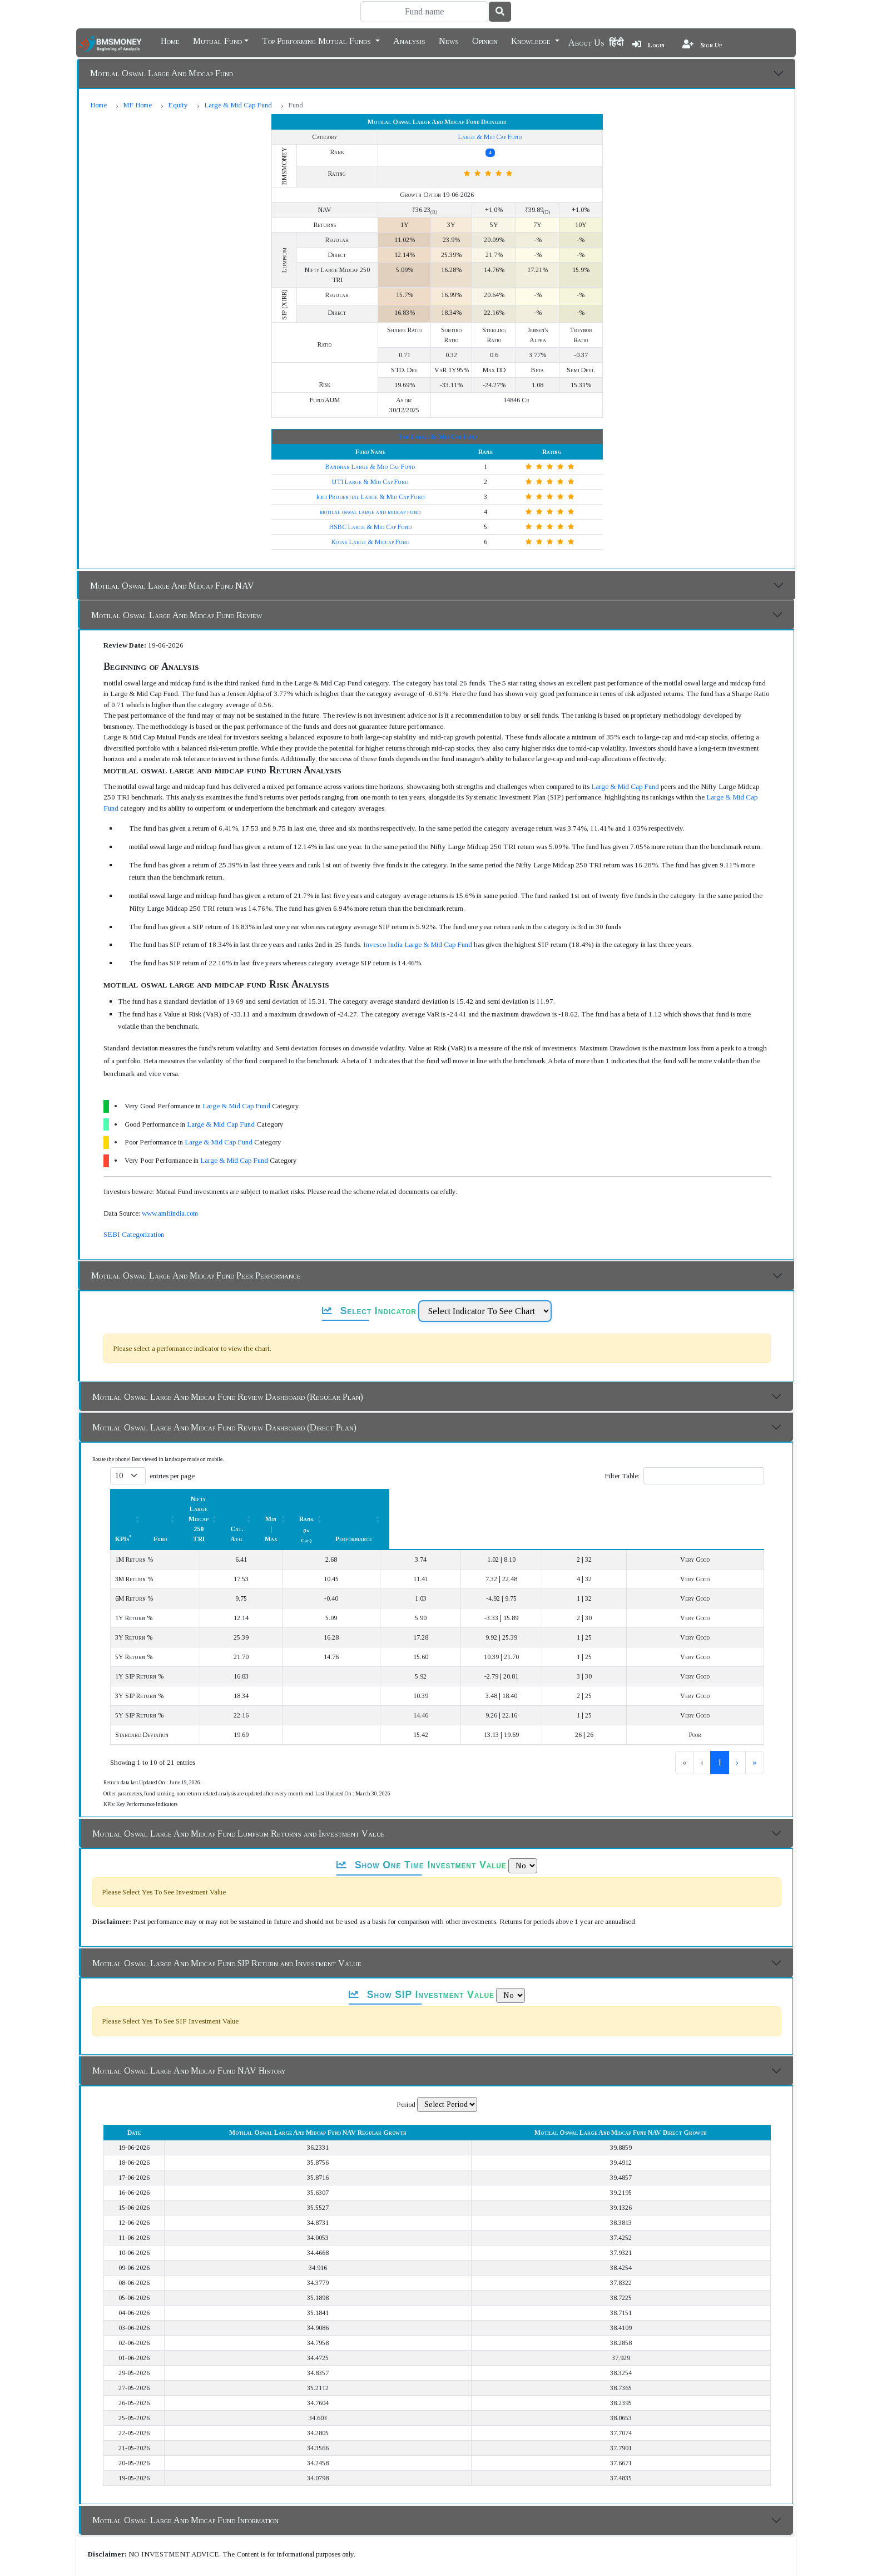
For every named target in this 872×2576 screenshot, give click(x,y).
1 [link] (683, 1692)
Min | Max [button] (550, 1469)
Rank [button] (629, 1469)
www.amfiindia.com (170, 1183)
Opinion (485, 40)
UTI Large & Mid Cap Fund (370, 452)
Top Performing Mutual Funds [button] (317, 40)
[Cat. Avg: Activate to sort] (484, 1468)
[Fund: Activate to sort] (271, 1468)
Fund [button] (264, 1469)
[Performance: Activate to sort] (720, 1468)
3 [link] (719, 1692)
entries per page (172, 1446)
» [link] (754, 1692)
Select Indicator (369, 1280)
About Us (586, 42)
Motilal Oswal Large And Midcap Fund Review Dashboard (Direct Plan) (224, 1397)
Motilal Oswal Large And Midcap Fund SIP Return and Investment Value (226, 1893)
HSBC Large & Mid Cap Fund (370, 497)
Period (406, 2034)
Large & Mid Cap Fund (238, 105)
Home (170, 40)
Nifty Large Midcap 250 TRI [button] (367, 1469)
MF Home (137, 105)
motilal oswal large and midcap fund (370, 482)
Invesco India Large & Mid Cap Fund (417, 914)
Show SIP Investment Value (421, 1924)
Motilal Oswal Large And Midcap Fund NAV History (188, 2000)
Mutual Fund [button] (217, 40)
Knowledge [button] (532, 40)
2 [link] (701, 1692)
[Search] (424, 11)
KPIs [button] (123, 1469)
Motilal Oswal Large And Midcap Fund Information (185, 2450)
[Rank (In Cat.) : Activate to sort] (635, 1468)
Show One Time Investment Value (421, 1794)
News (449, 40)
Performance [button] (714, 1469)
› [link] (737, 1692)
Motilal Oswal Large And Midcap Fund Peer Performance (196, 1245)
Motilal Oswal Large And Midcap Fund (161, 73)
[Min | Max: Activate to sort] (556, 1468)
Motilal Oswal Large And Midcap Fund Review (176, 585)
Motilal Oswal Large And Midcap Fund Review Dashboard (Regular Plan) (227, 1366)
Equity (178, 105)
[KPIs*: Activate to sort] (177, 1468)
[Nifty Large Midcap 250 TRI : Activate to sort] (373, 1468)
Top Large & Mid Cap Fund (437, 407)
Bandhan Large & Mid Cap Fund (370, 437)
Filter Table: (622, 1446)
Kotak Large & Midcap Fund (370, 512)
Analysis (409, 40)
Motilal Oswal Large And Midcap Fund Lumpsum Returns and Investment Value (238, 1763)
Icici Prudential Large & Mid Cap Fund (370, 467)
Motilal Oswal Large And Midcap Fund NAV (172, 555)
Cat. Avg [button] (478, 1469)
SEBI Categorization (133, 1204)
